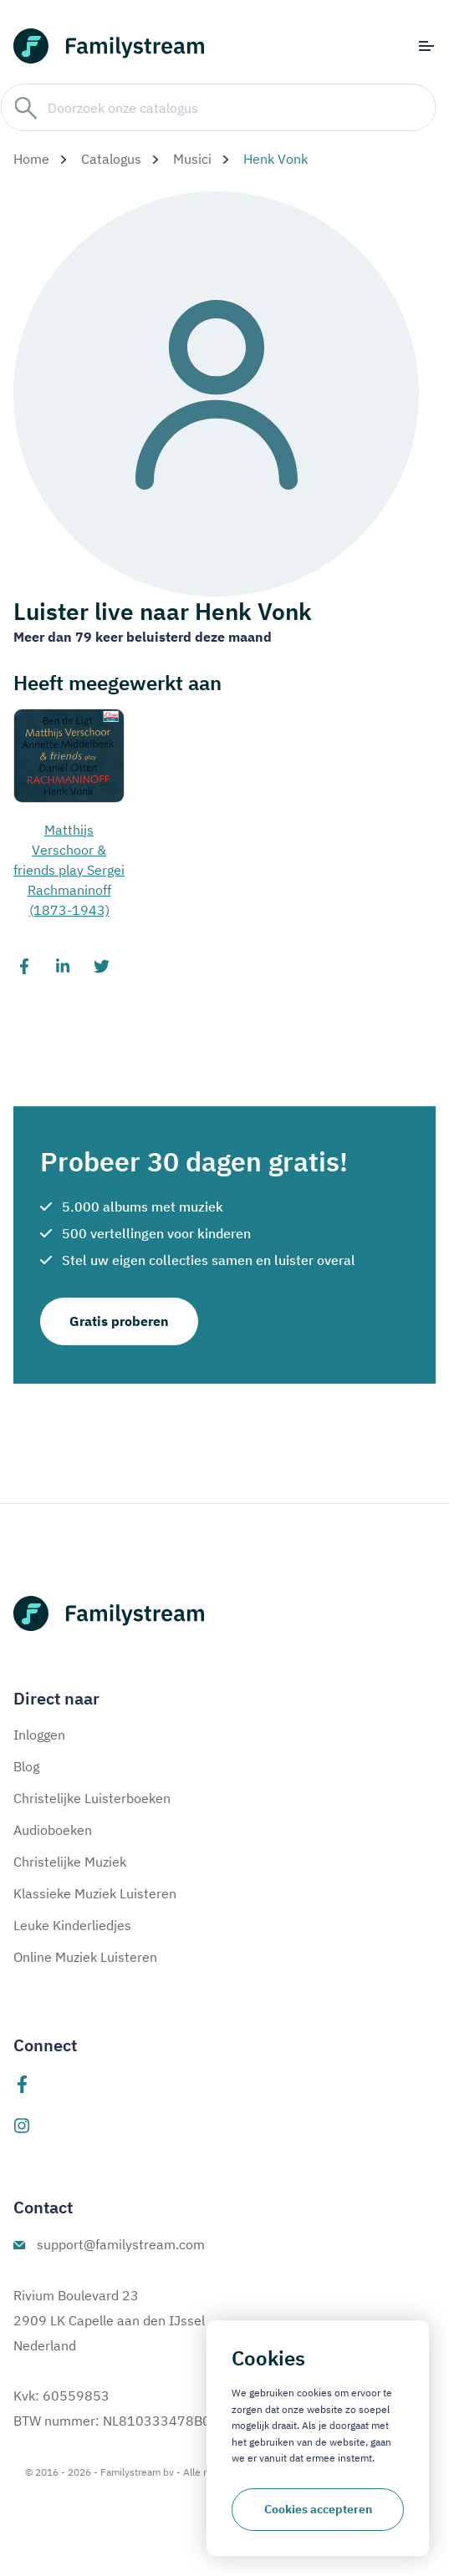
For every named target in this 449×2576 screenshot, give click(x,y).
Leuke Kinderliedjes (72, 1925)
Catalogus (111, 158)
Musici (192, 158)
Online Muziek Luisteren (85, 1957)
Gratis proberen (119, 1321)
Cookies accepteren (318, 2509)
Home (31, 158)
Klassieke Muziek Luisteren (94, 1893)
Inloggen (39, 1734)
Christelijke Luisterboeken (92, 1798)
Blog (26, 1766)
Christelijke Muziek (69, 1861)
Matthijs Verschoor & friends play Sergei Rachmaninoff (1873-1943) (69, 869)
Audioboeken (52, 1829)
